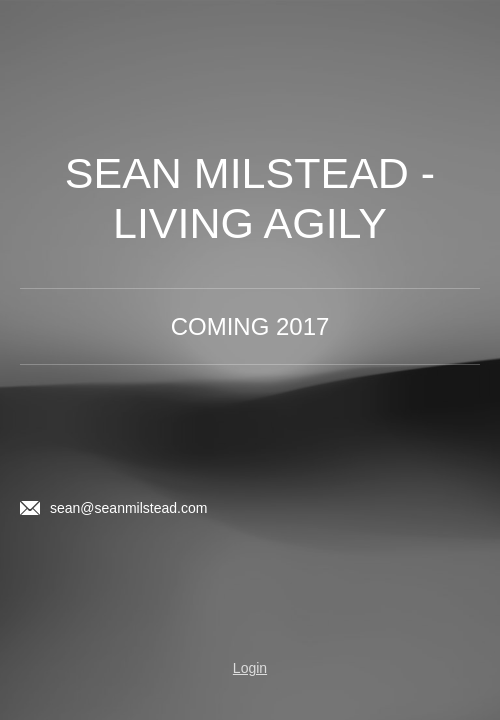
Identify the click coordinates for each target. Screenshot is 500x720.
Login (250, 668)
